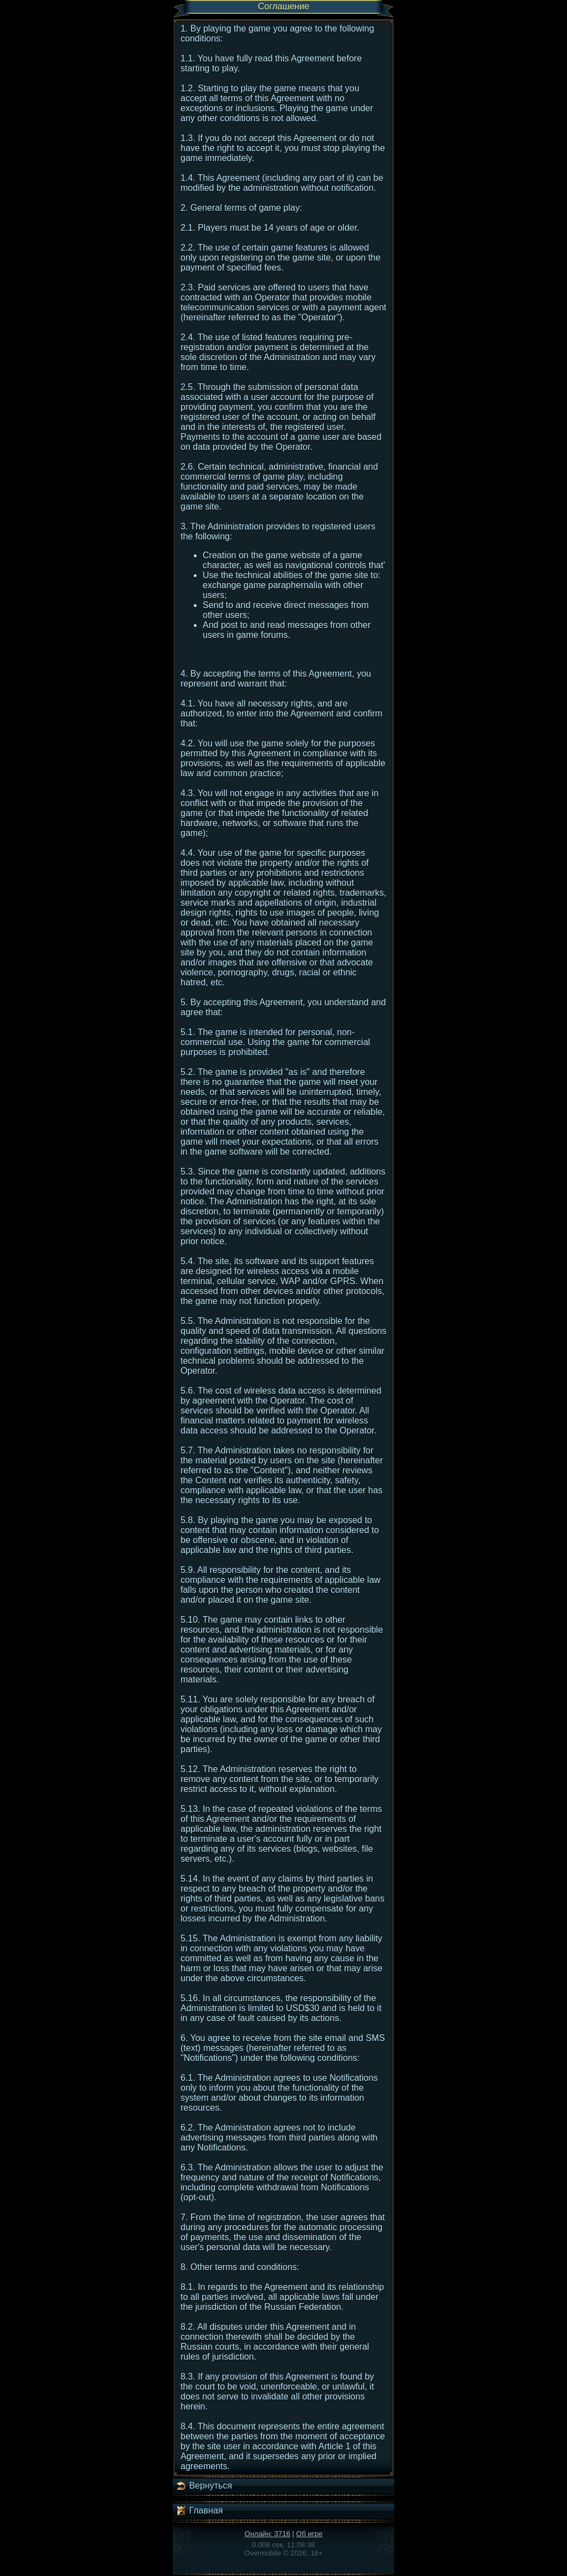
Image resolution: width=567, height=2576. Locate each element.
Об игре (309, 2534)
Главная (199, 2510)
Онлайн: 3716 (268, 2534)
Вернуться (204, 2485)
